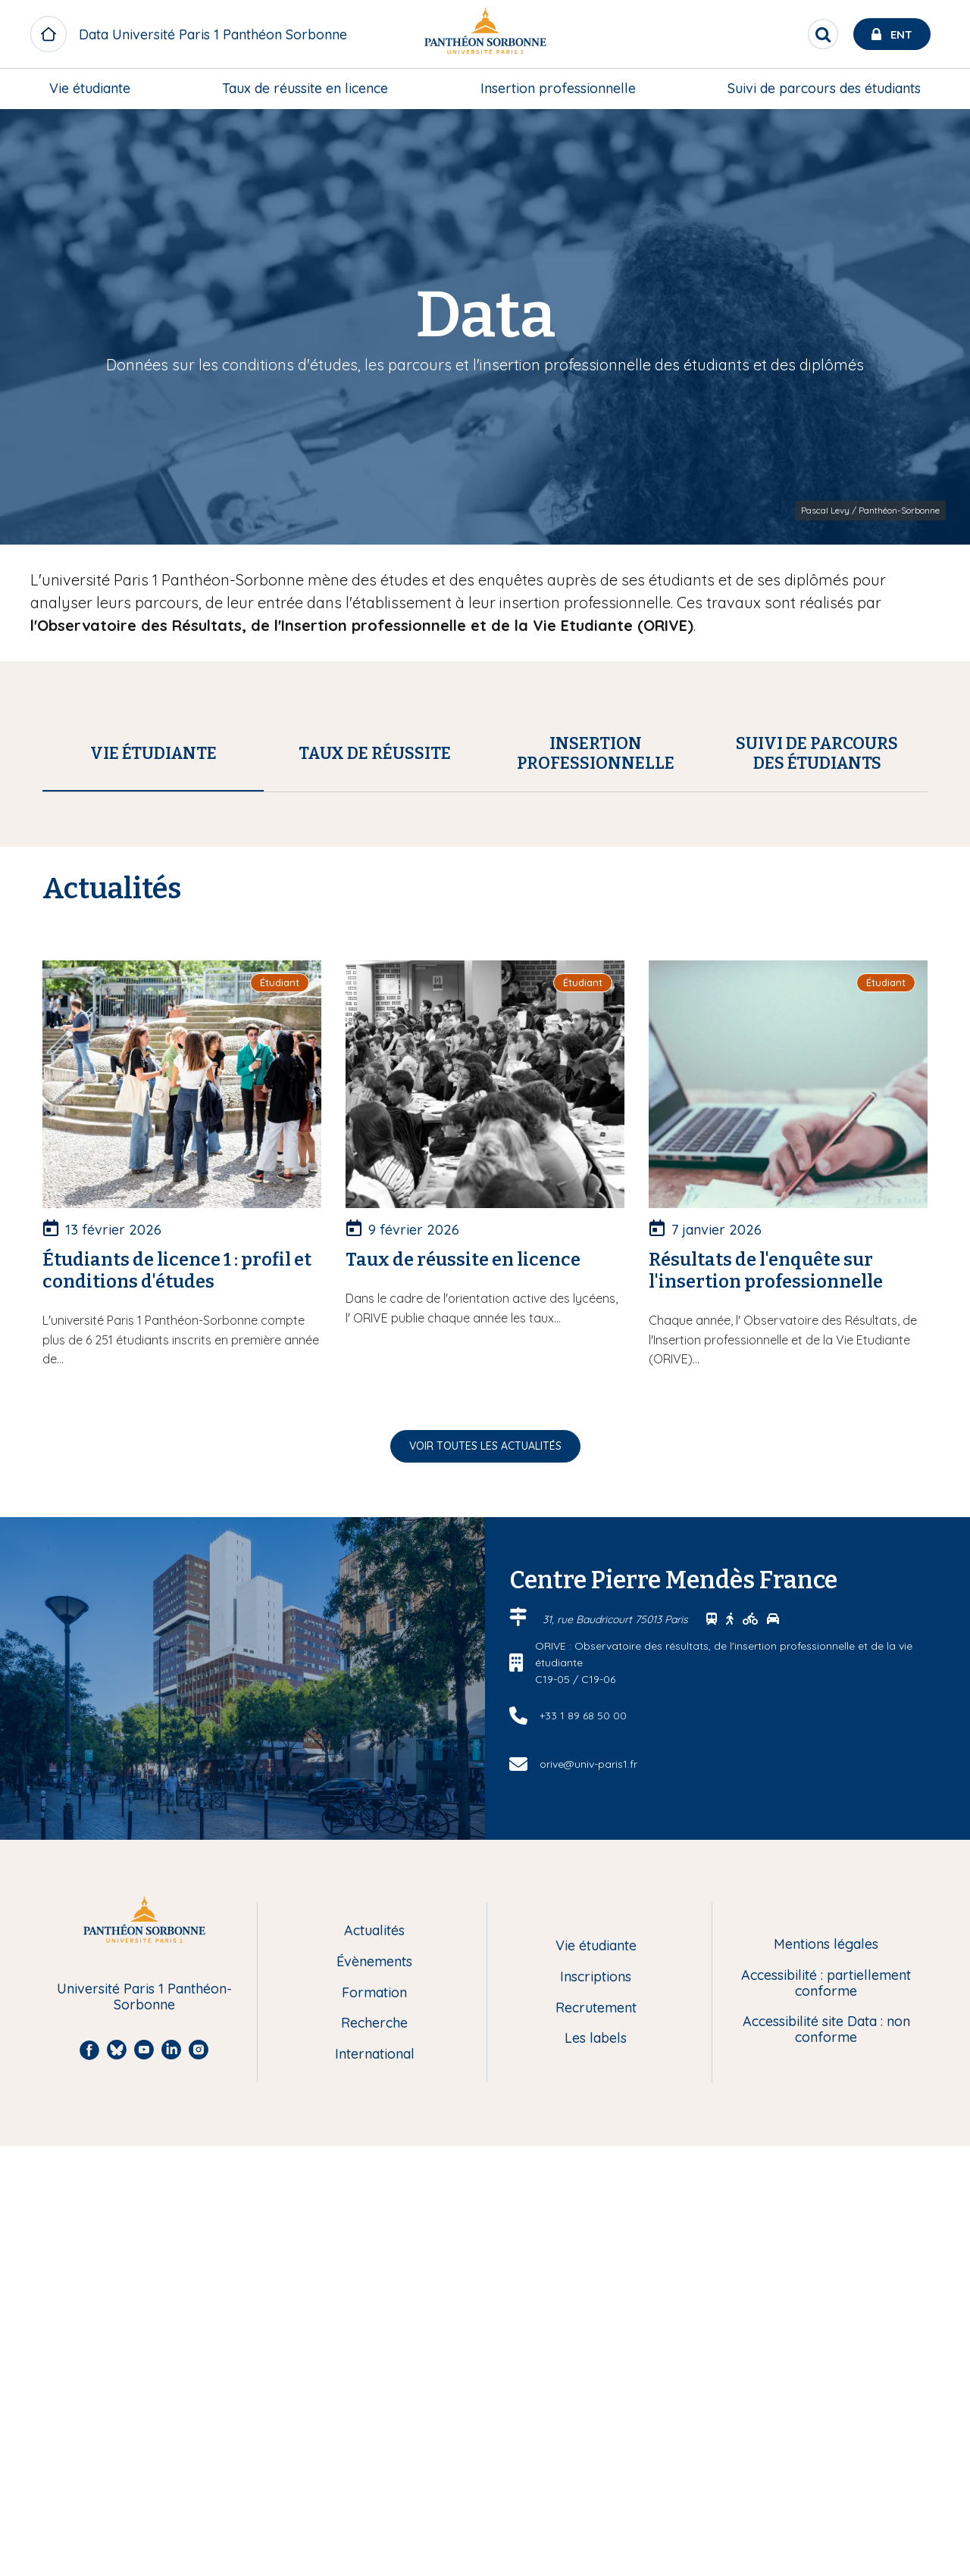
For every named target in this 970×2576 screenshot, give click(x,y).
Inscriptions (595, 2407)
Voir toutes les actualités (485, 1876)
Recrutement (596, 2438)
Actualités (374, 2361)
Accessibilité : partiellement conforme (826, 2413)
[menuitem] (89, 88)
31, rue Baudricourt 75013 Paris (617, 2049)
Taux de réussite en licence (305, 88)
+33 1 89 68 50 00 (583, 2146)
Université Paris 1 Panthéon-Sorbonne (144, 2427)
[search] (823, 34)
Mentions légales (826, 2375)
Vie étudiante (89, 88)
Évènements (374, 2392)
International (375, 2485)
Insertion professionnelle (558, 88)
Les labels (596, 2469)
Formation (374, 2423)
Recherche (374, 2454)
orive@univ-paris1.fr (588, 2194)
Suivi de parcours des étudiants (824, 88)
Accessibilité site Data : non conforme (826, 2459)
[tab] (153, 754)
